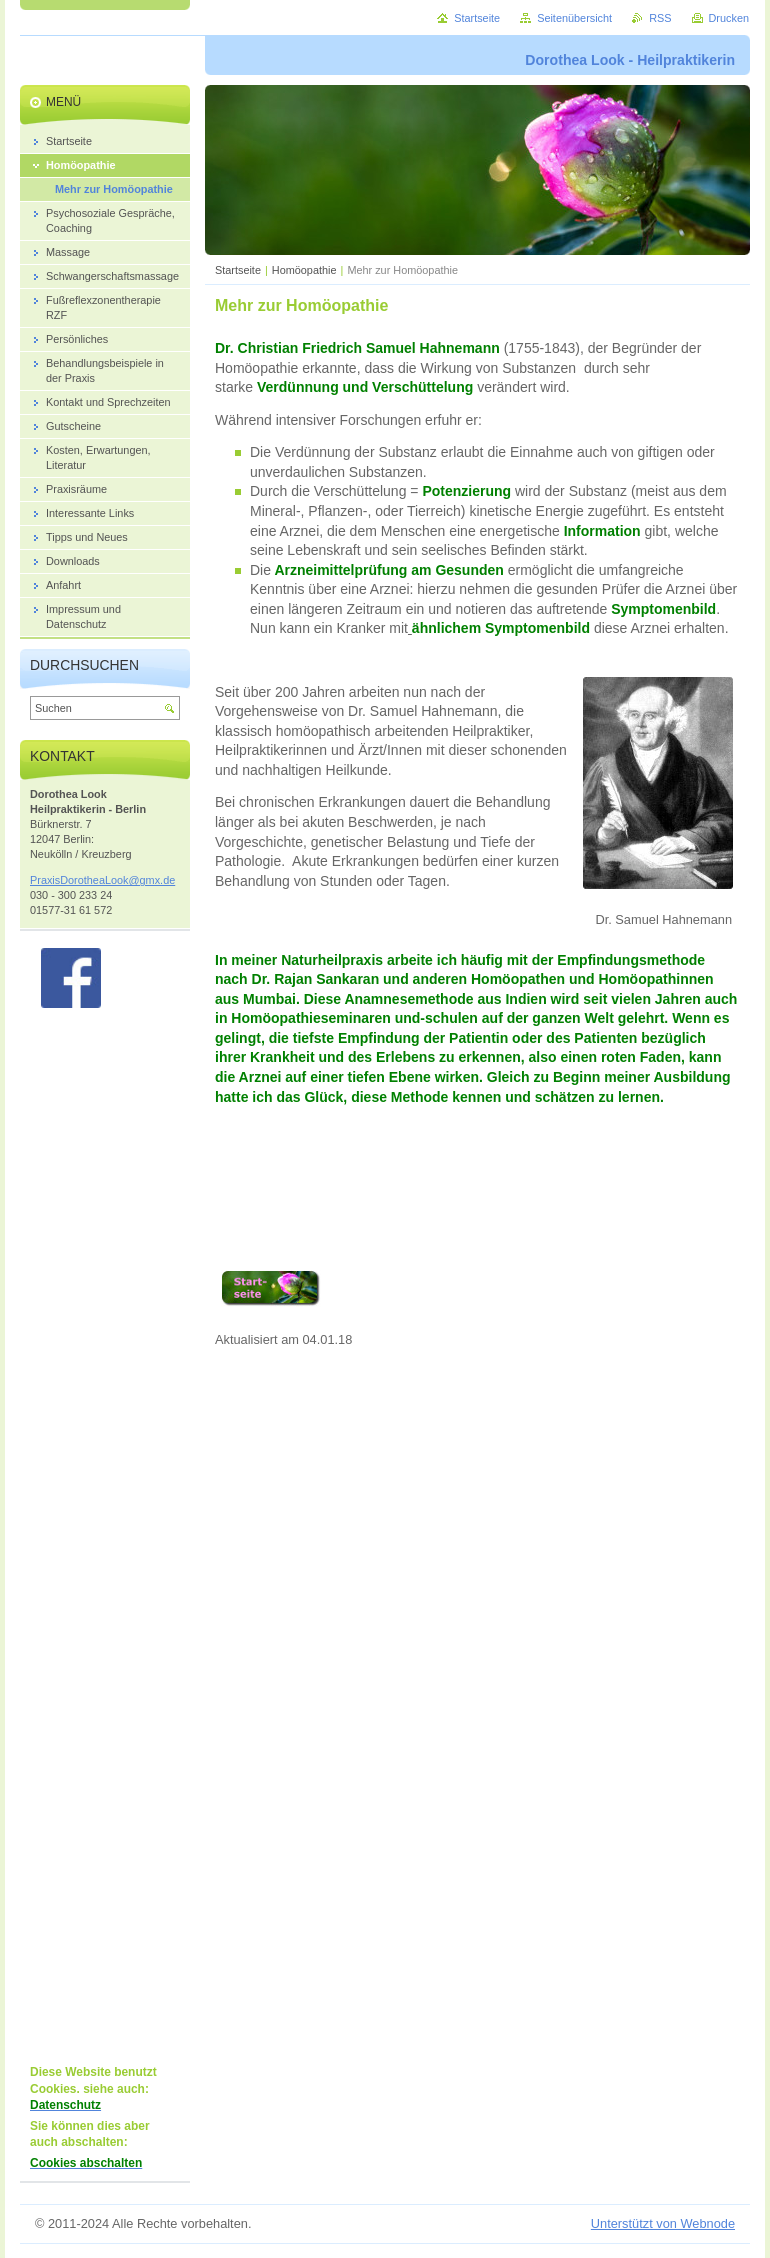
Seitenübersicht (574, 18)
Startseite (238, 270)
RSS (660, 18)
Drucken (729, 18)
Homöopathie (304, 270)
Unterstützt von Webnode (663, 2223)
